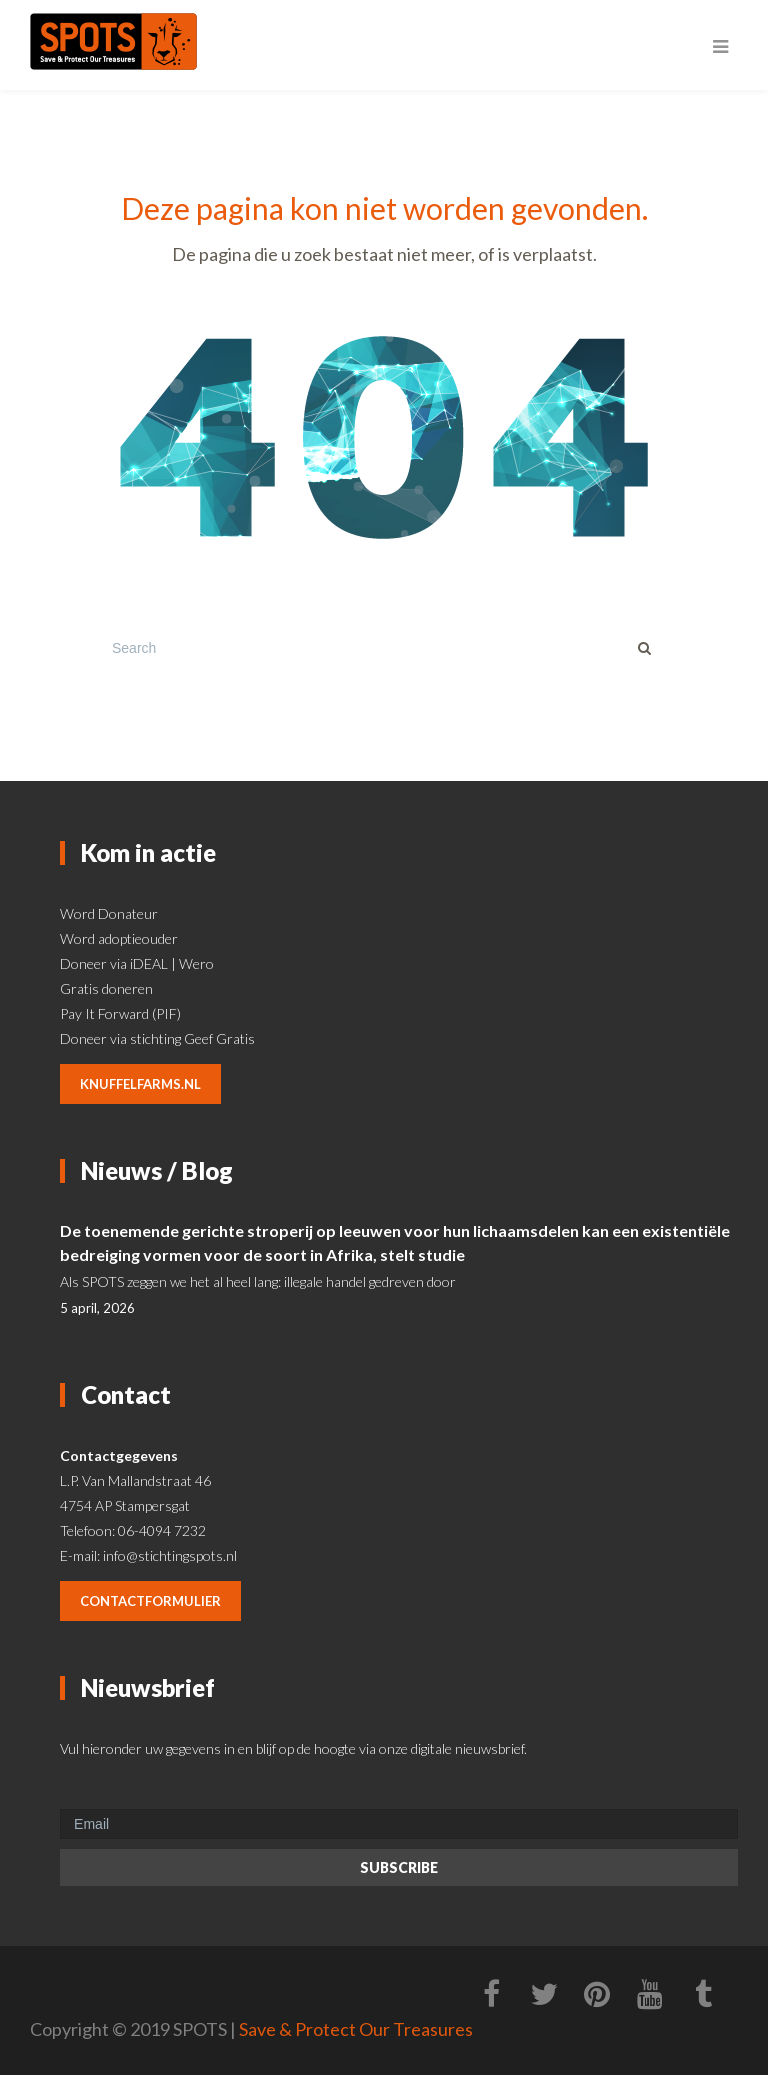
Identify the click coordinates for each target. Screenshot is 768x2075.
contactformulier (150, 1601)
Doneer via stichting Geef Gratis (157, 1038)
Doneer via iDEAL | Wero (137, 963)
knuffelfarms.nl (140, 1084)
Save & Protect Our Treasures (356, 2029)
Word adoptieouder (119, 938)
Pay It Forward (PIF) (120, 1013)
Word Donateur (109, 913)
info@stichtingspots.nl (170, 1555)
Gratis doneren (106, 988)
